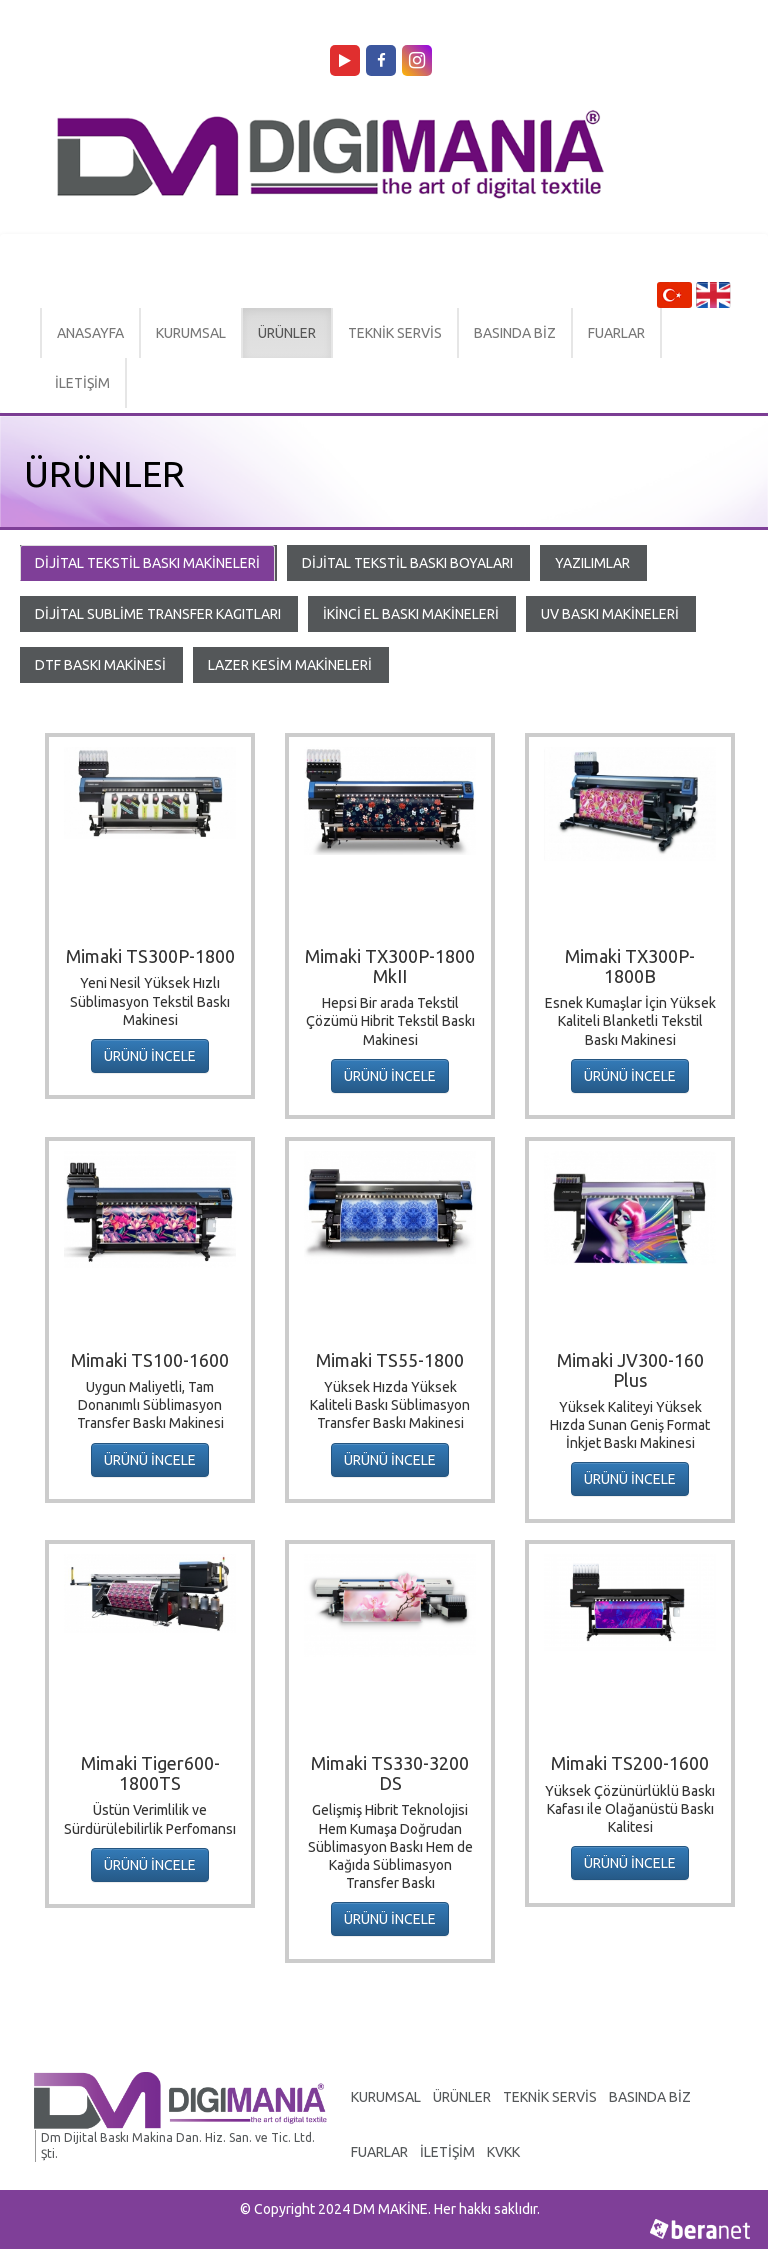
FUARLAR (616, 333)
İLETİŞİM (82, 383)
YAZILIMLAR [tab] (592, 563)
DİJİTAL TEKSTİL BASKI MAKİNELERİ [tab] (147, 563)
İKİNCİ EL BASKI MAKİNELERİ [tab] (411, 614)
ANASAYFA (90, 333)
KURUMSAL (191, 333)
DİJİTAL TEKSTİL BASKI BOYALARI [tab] (407, 563)
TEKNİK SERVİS (395, 333)
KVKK (503, 2152)
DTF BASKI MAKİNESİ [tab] (100, 665)
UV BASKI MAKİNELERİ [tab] (610, 614)
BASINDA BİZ (515, 333)
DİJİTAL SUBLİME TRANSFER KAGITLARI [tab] (158, 614)
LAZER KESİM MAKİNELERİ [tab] (290, 665)
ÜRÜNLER (287, 333)
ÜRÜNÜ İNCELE (150, 1056)
